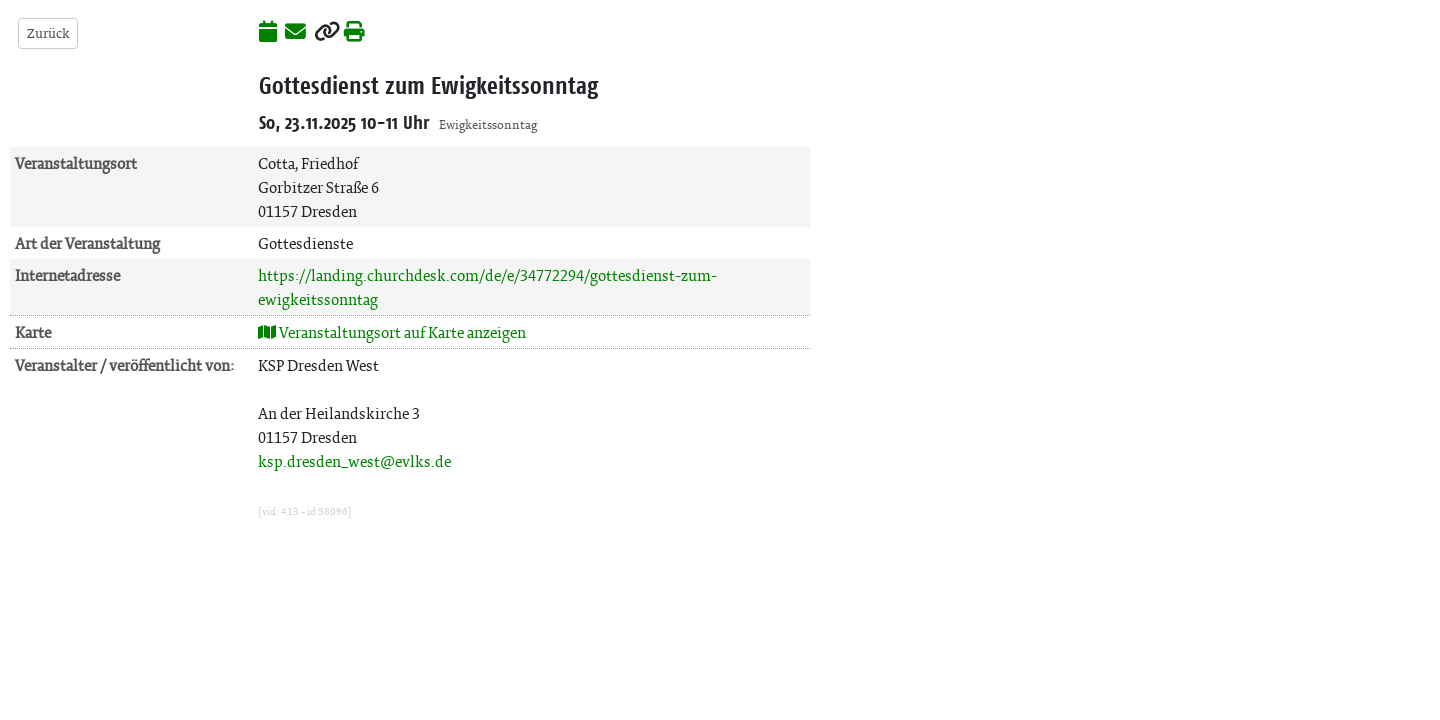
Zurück (48, 33)
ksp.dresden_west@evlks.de (354, 461)
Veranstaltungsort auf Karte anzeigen (392, 332)
